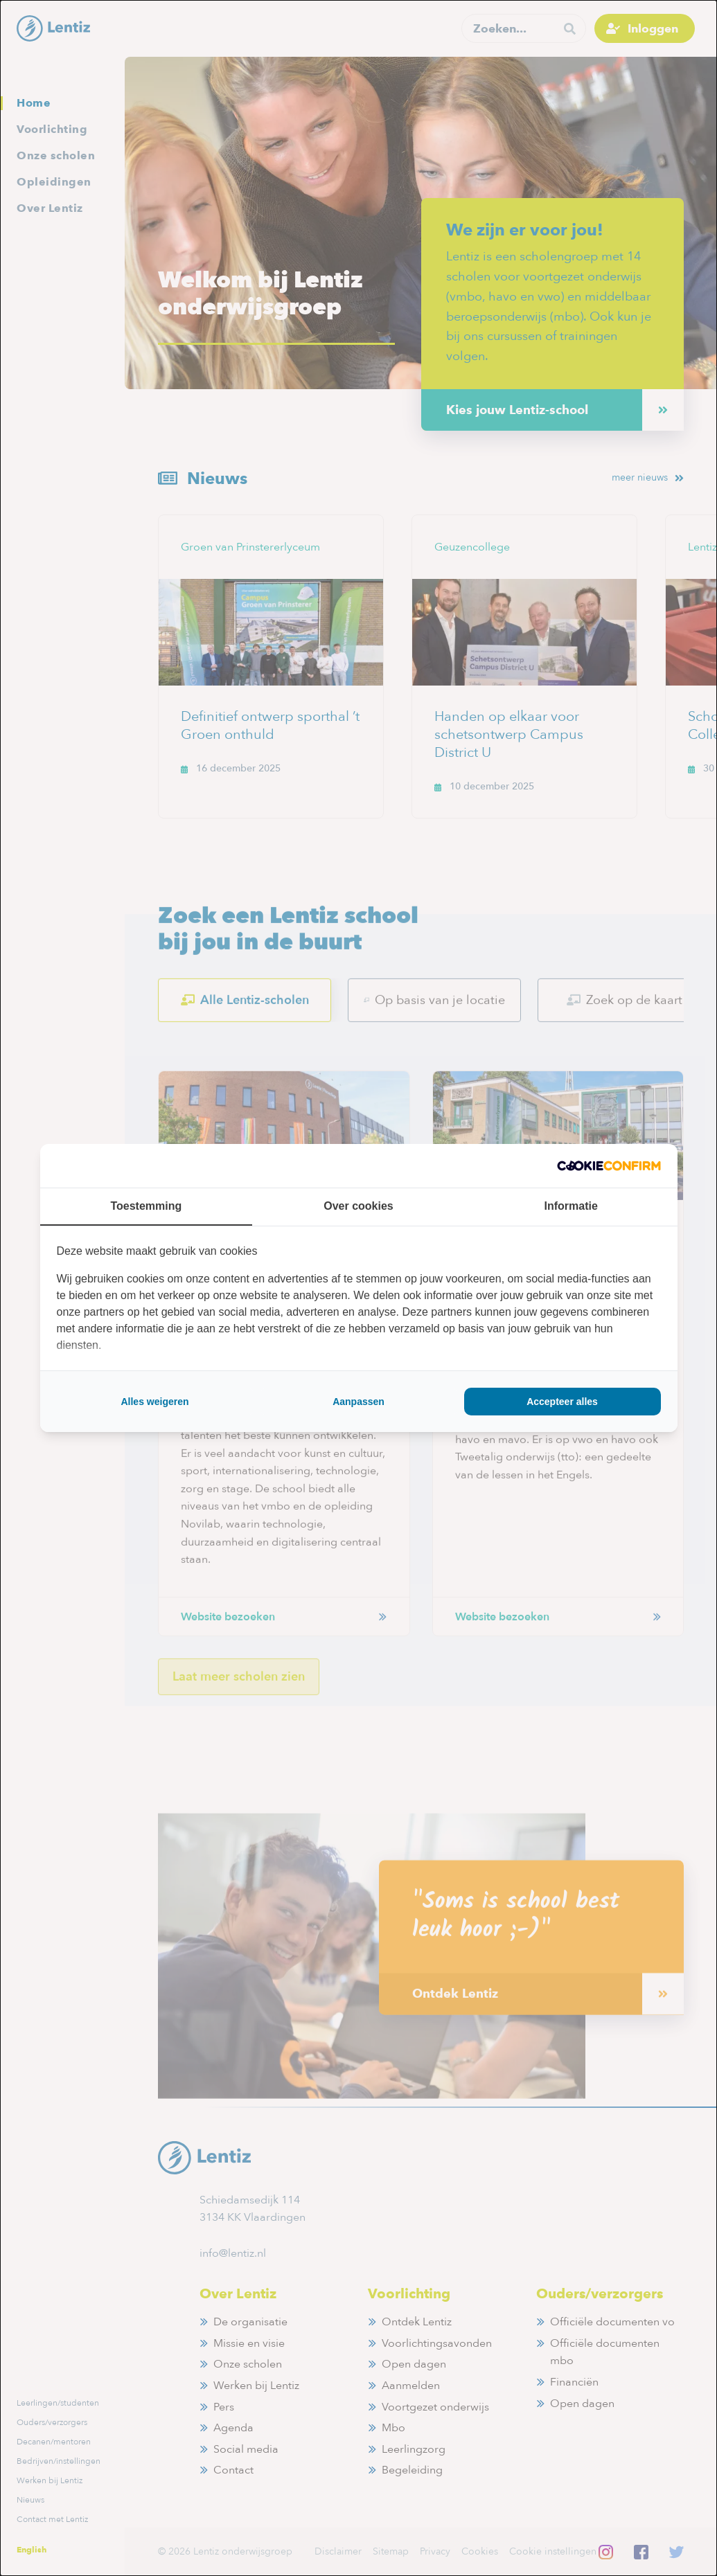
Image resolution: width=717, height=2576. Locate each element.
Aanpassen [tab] (358, 1401)
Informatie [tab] (571, 1206)
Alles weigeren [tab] (154, 1401)
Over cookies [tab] (358, 1206)
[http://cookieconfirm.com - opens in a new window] (609, 1166)
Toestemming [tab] (146, 1206)
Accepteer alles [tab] (562, 1401)
